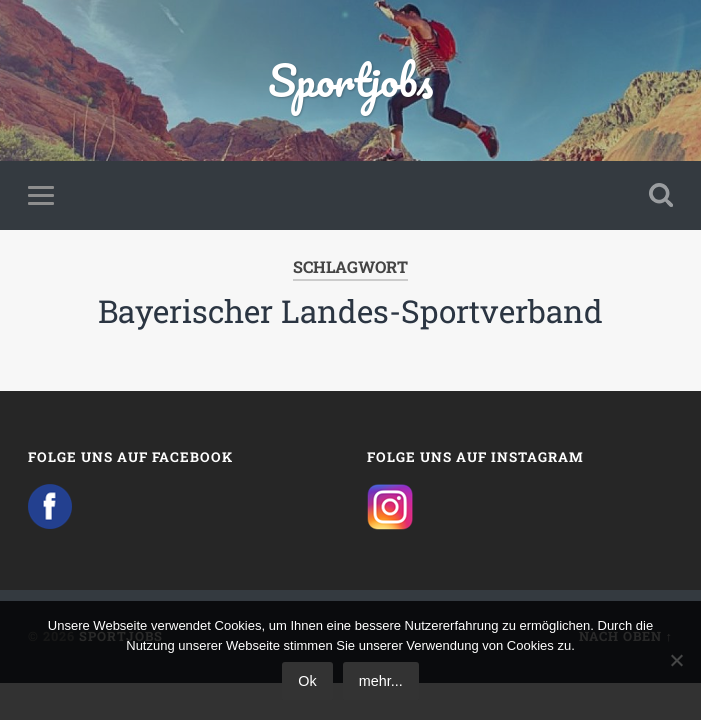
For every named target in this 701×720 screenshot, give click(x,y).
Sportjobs (350, 79)
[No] (676, 660)
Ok (307, 681)
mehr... (381, 681)
